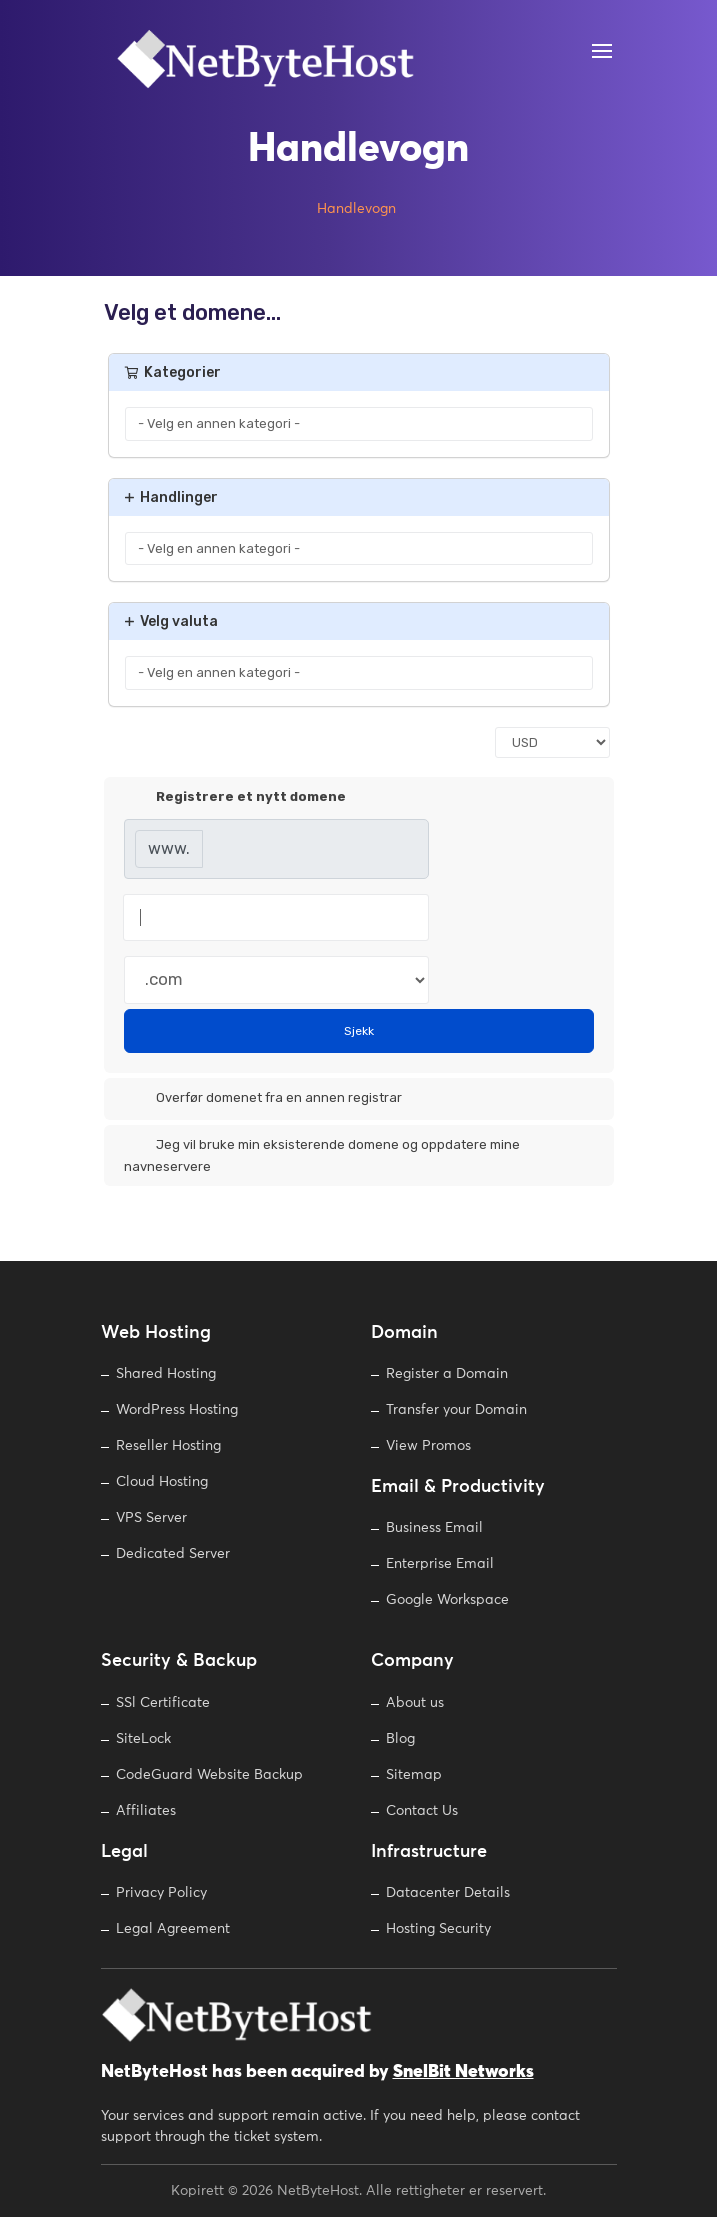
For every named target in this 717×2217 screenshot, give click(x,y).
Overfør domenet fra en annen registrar (263, 1099)
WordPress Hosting (177, 1410)
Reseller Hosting (168, 1446)
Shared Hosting (166, 1374)
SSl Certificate (163, 1703)
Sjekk (359, 1031)
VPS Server (151, 1518)
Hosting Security (438, 1929)
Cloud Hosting (162, 1482)
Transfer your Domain (456, 1410)
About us (415, 1703)
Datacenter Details (448, 1893)
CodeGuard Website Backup (209, 1775)
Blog (400, 1739)
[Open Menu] (601, 51)
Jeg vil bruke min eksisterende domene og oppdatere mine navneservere (322, 1154)
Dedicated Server (173, 1554)
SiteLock (143, 1739)
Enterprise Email (440, 1564)
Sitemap (414, 1775)
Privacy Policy (161, 1893)
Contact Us (422, 1811)
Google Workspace (447, 1600)
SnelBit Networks (463, 2072)
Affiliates (146, 1811)
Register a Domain (447, 1374)
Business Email (434, 1528)
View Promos (428, 1446)
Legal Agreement (173, 1929)
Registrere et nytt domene (235, 798)
